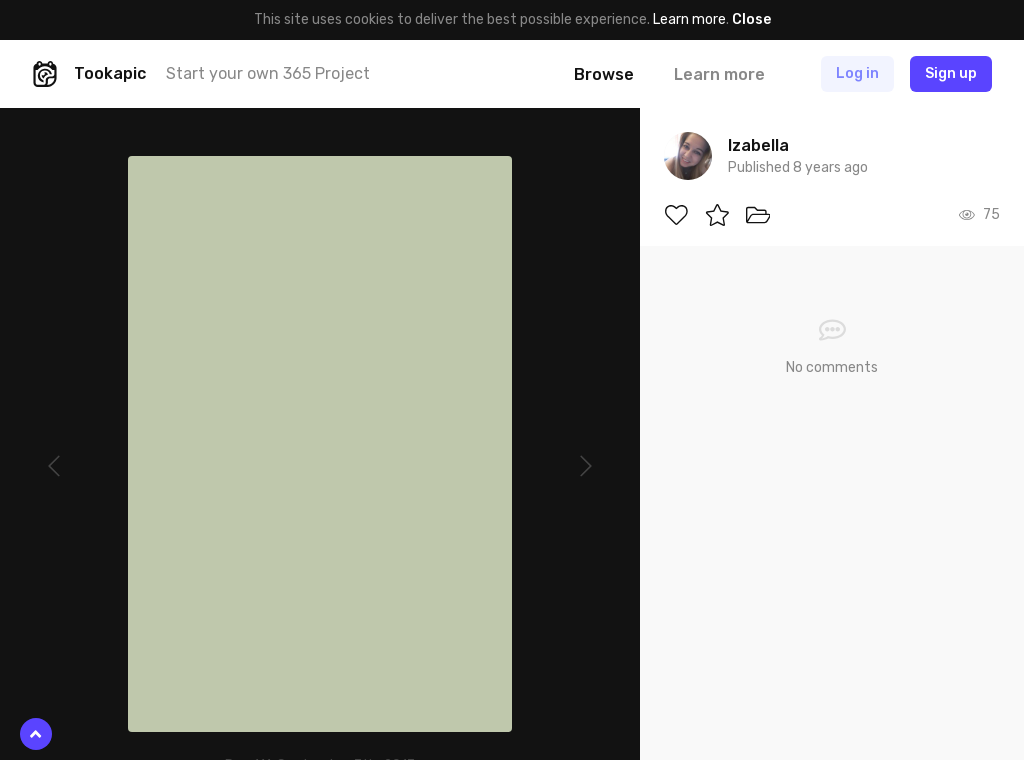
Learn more (689, 19)
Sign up (951, 73)
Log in (857, 73)
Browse (604, 74)
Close (751, 19)
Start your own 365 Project (268, 73)
